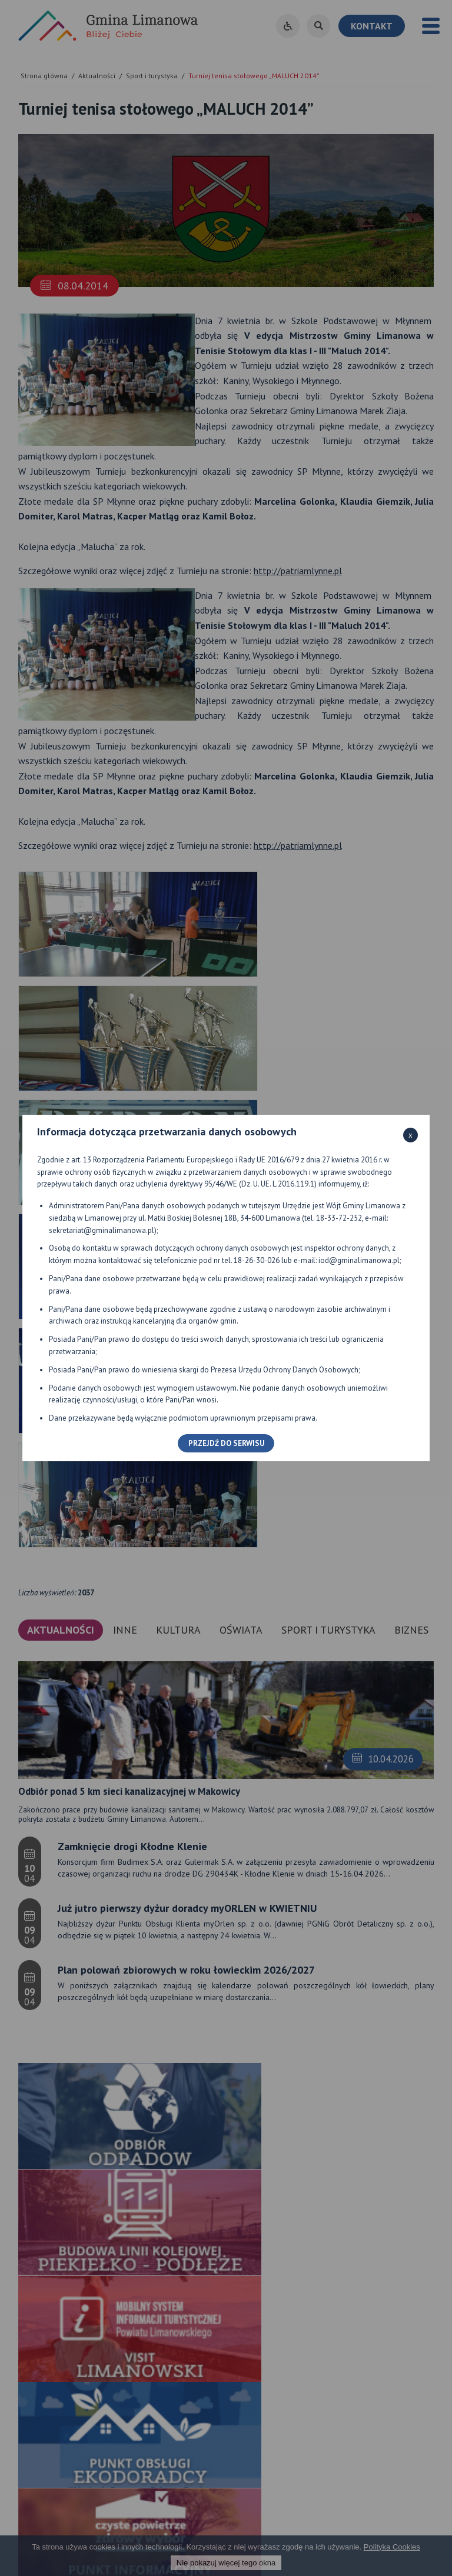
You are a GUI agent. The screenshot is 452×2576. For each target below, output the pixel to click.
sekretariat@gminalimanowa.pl (101, 1230)
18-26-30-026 (257, 1260)
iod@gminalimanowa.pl (359, 1260)
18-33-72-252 (339, 1218)
